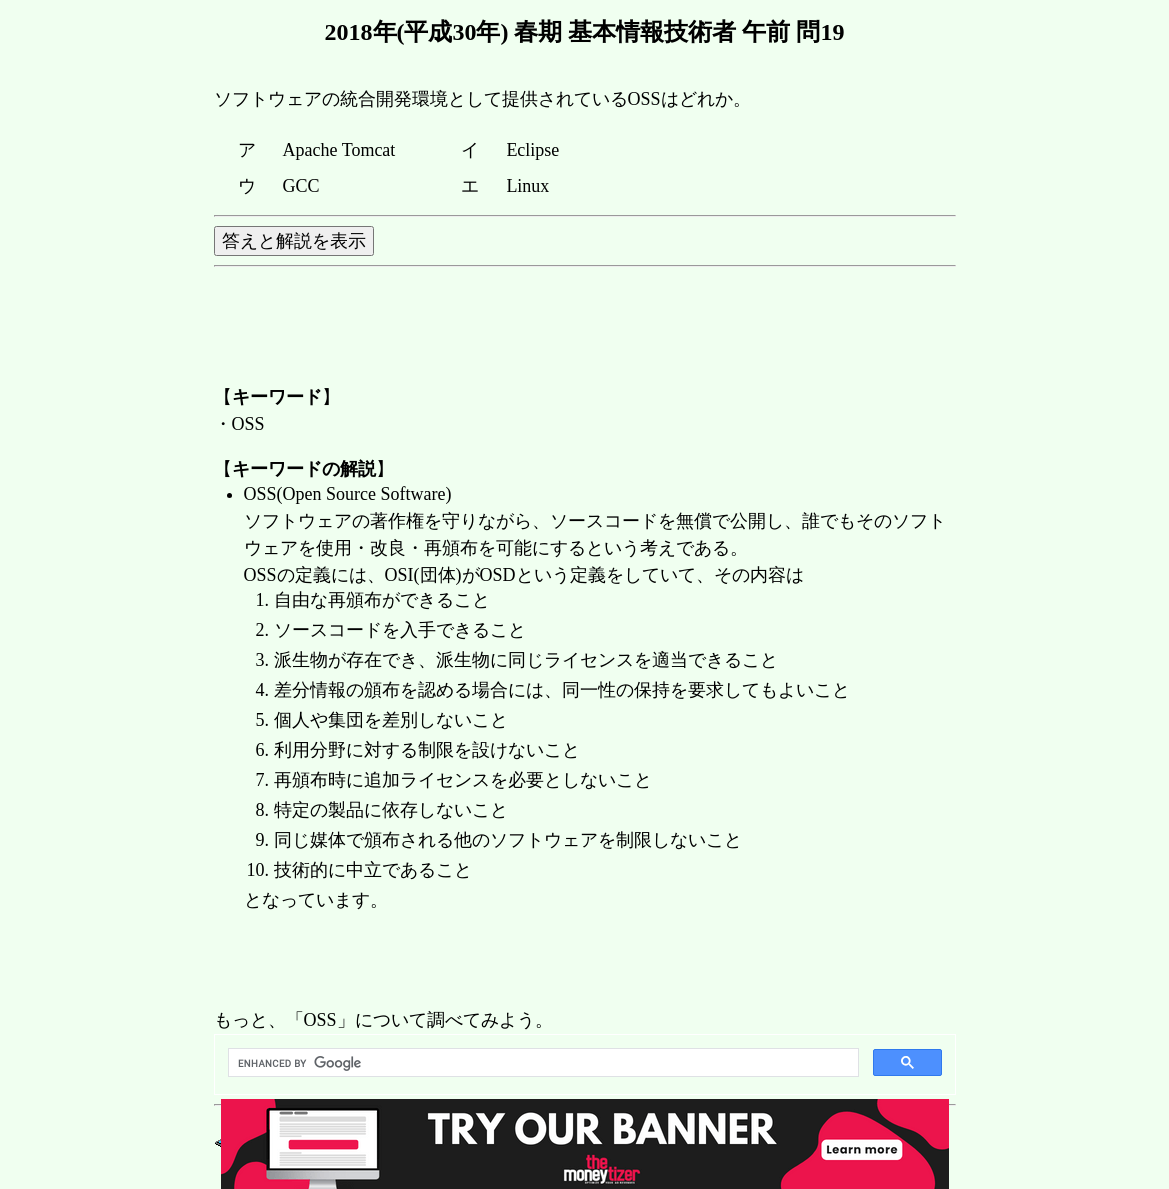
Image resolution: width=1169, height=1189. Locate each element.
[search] (541, 1063)
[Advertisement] (578, 962)
